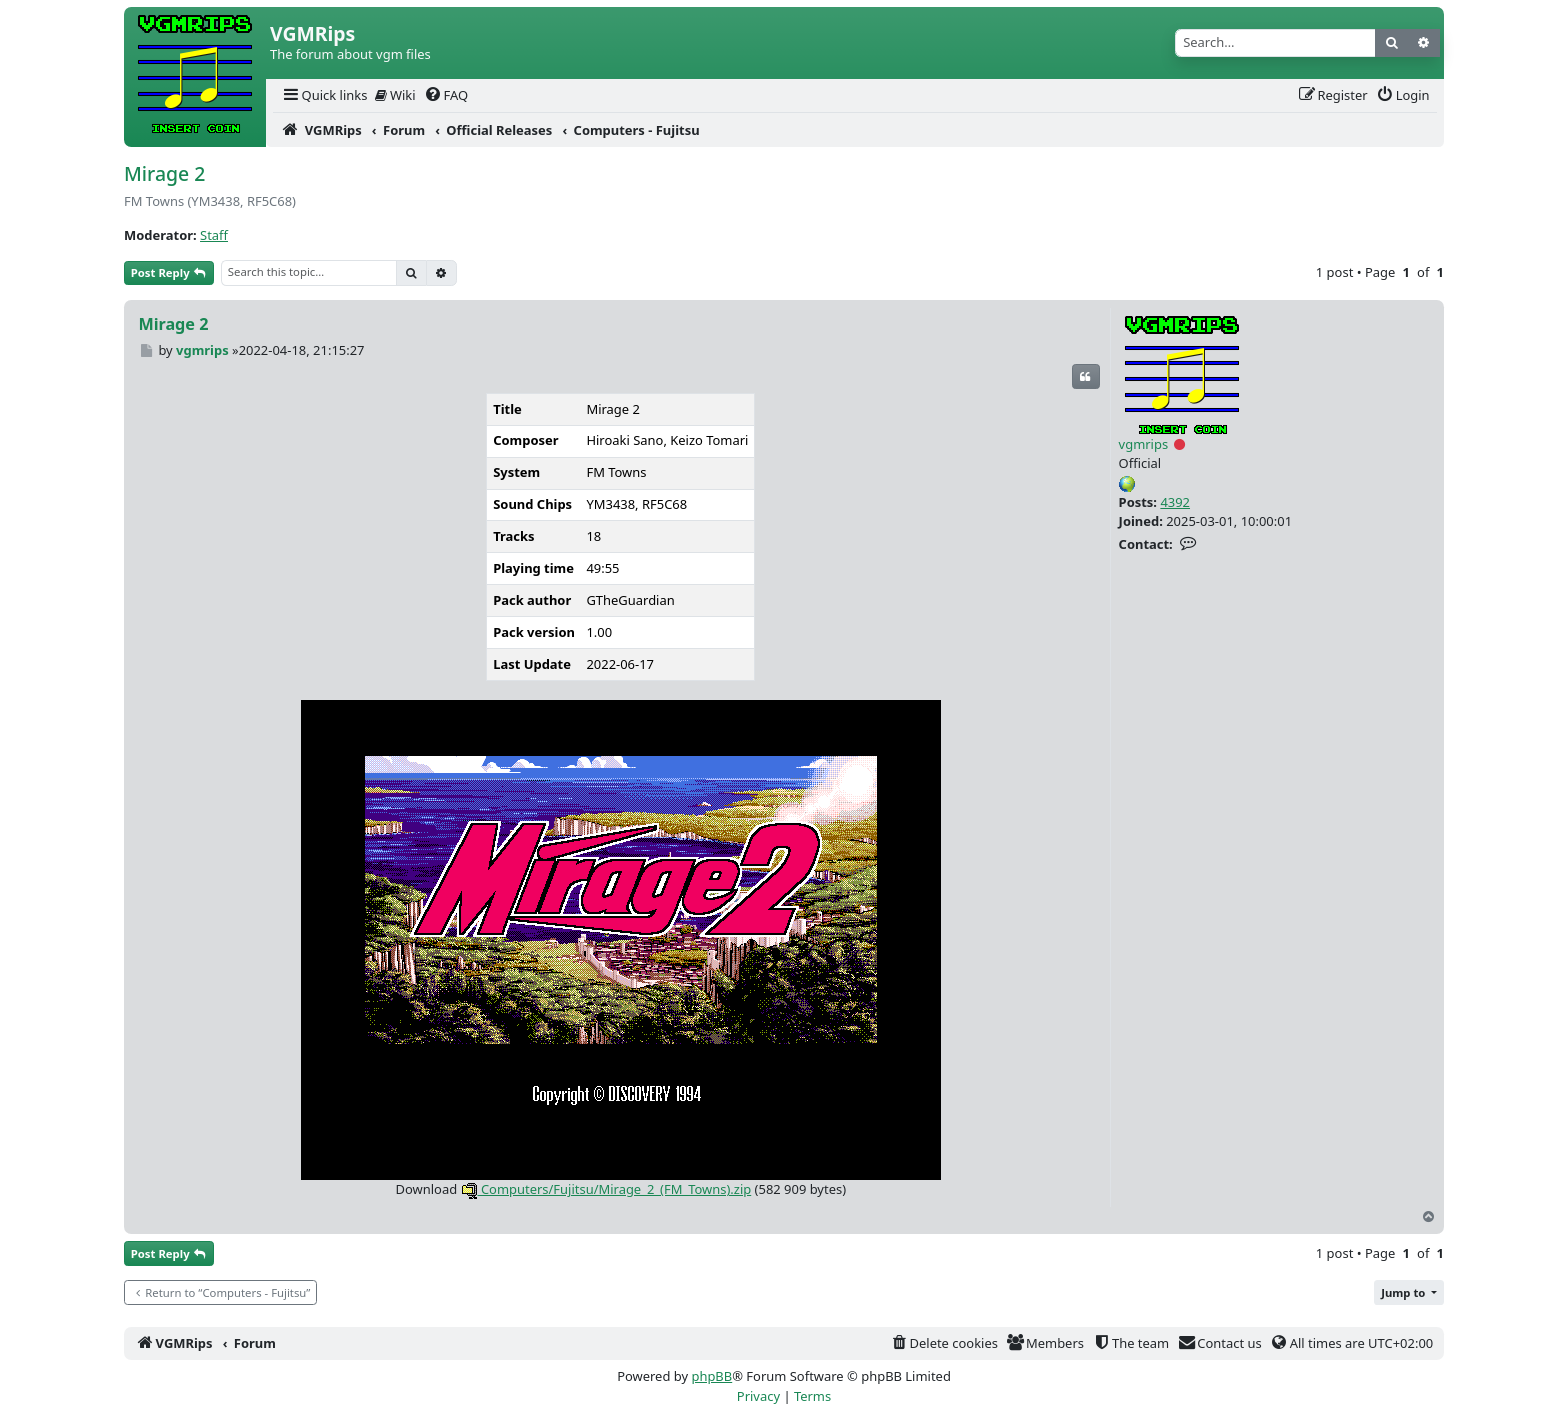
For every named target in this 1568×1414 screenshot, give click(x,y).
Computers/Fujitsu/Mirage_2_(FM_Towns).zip (606, 1189)
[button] (1409, 1292)
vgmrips (1144, 444)
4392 (1175, 502)
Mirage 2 (164, 173)
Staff (214, 235)
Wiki (395, 95)
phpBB (711, 1376)
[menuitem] (324, 95)
